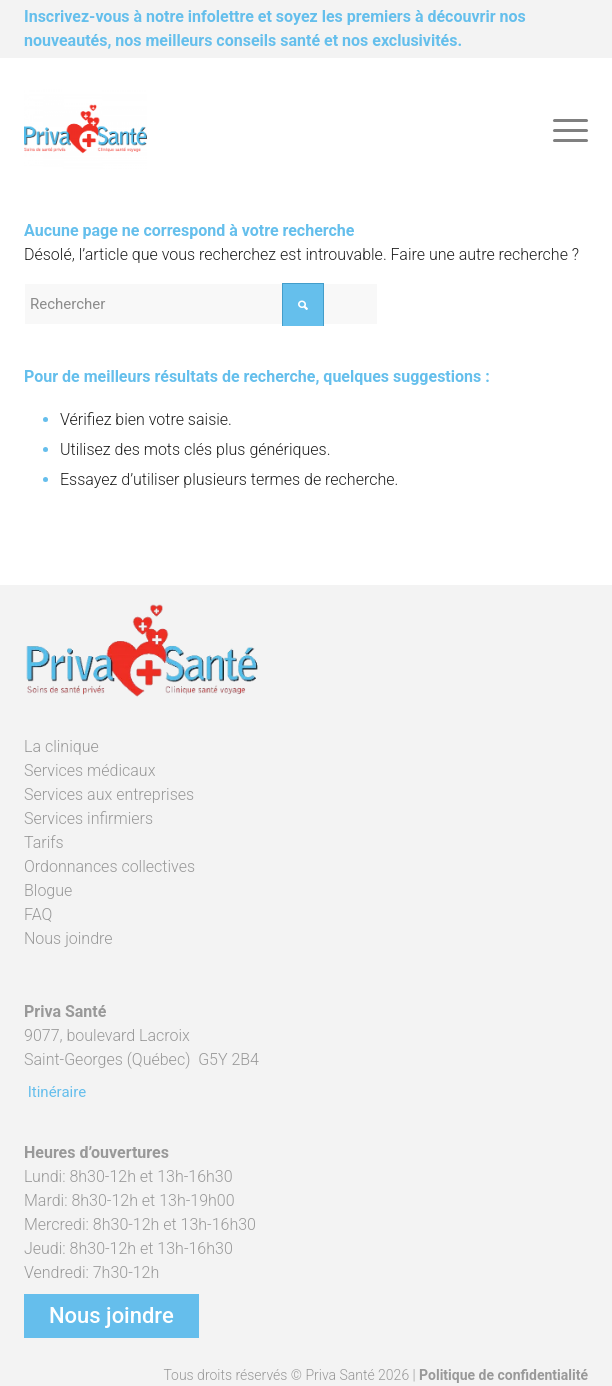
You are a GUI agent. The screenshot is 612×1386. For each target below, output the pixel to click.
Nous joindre (68, 938)
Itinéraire (55, 1092)
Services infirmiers (88, 818)
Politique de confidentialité (503, 1375)
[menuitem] (560, 129)
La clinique (61, 746)
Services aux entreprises (109, 794)
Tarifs (44, 842)
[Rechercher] (201, 304)
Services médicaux (89, 770)
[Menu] (560, 129)
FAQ (38, 914)
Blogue (48, 890)
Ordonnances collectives (109, 866)
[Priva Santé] (249, 129)
